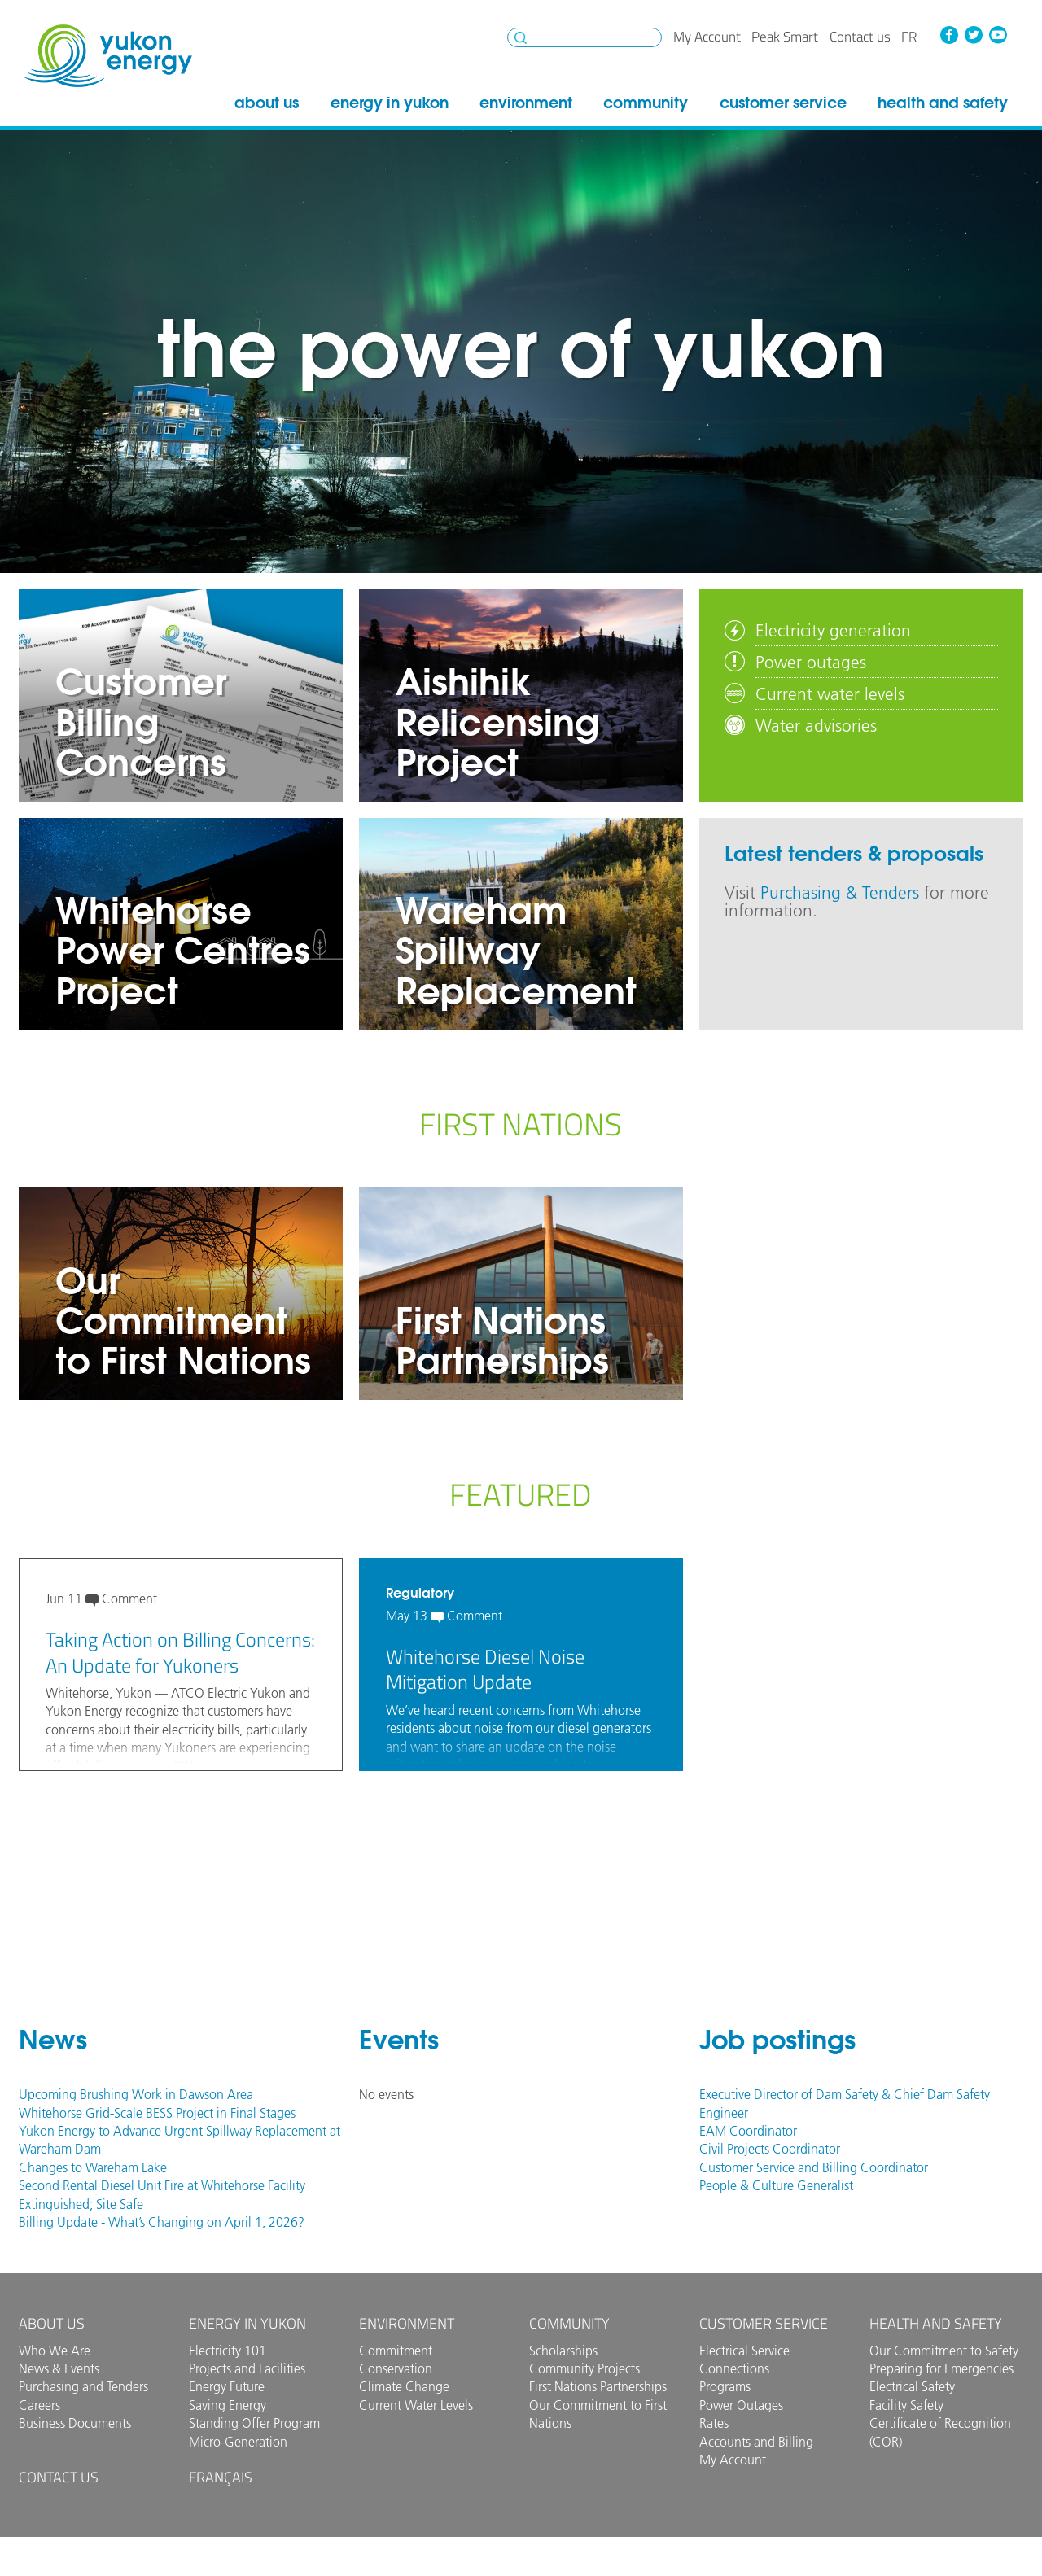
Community (645, 102)
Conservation (395, 2368)
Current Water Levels (416, 2405)
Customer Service (783, 102)
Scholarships (563, 2350)
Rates (714, 2423)
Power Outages (741, 2405)
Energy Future (227, 2386)
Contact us (860, 36)
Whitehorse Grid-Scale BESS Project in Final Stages (157, 2113)
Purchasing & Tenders (839, 892)
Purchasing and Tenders (83, 2386)
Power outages (810, 661)
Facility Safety (906, 2405)
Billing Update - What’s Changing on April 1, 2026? (161, 2222)
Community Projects (584, 2368)
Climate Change (404, 2386)
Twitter (973, 35)
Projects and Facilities (247, 2368)
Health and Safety (943, 102)
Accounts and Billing (756, 2442)
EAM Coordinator (748, 2131)
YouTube (997, 35)
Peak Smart (784, 36)
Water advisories (816, 725)
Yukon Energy (108, 55)
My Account (707, 36)
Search (520, 38)
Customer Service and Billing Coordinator (813, 2167)
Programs (725, 2386)
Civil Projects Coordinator (769, 2149)
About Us (266, 102)
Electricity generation (833, 630)
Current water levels (829, 693)
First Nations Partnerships (598, 2386)
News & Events (59, 2368)
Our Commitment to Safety (943, 2350)
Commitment (395, 2350)
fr (909, 36)
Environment (525, 102)
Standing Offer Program (254, 2423)
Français (220, 2477)
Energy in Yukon (390, 102)
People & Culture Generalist (776, 2185)
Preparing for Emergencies (941, 2368)
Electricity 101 (227, 2350)
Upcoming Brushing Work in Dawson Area (136, 2094)
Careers (39, 2405)
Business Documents (75, 2423)
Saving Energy (227, 2405)
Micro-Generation (238, 2442)
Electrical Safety (912, 2386)
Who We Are (54, 2350)
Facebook (949, 35)
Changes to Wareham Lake (93, 2167)
